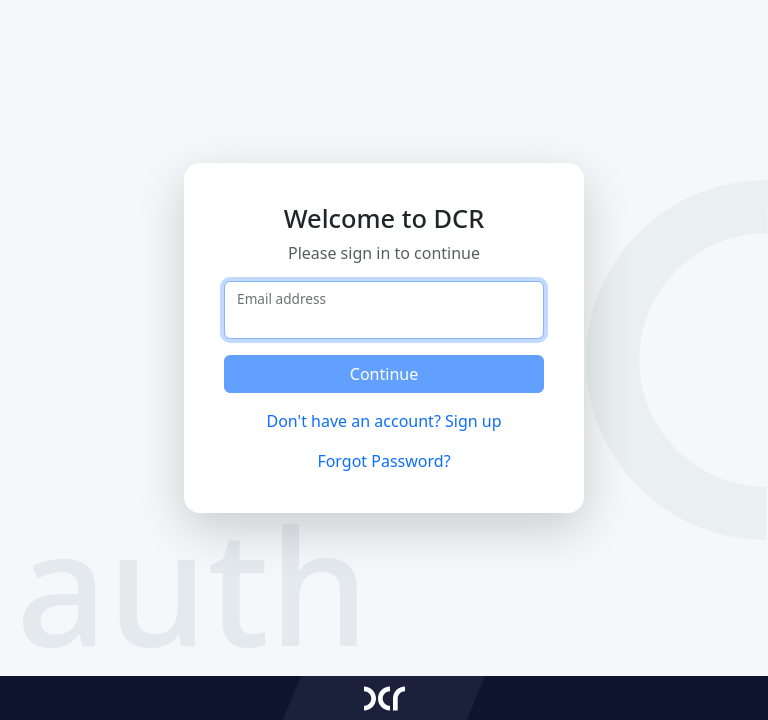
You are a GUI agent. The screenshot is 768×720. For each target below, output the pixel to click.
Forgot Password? (383, 461)
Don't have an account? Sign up (383, 421)
